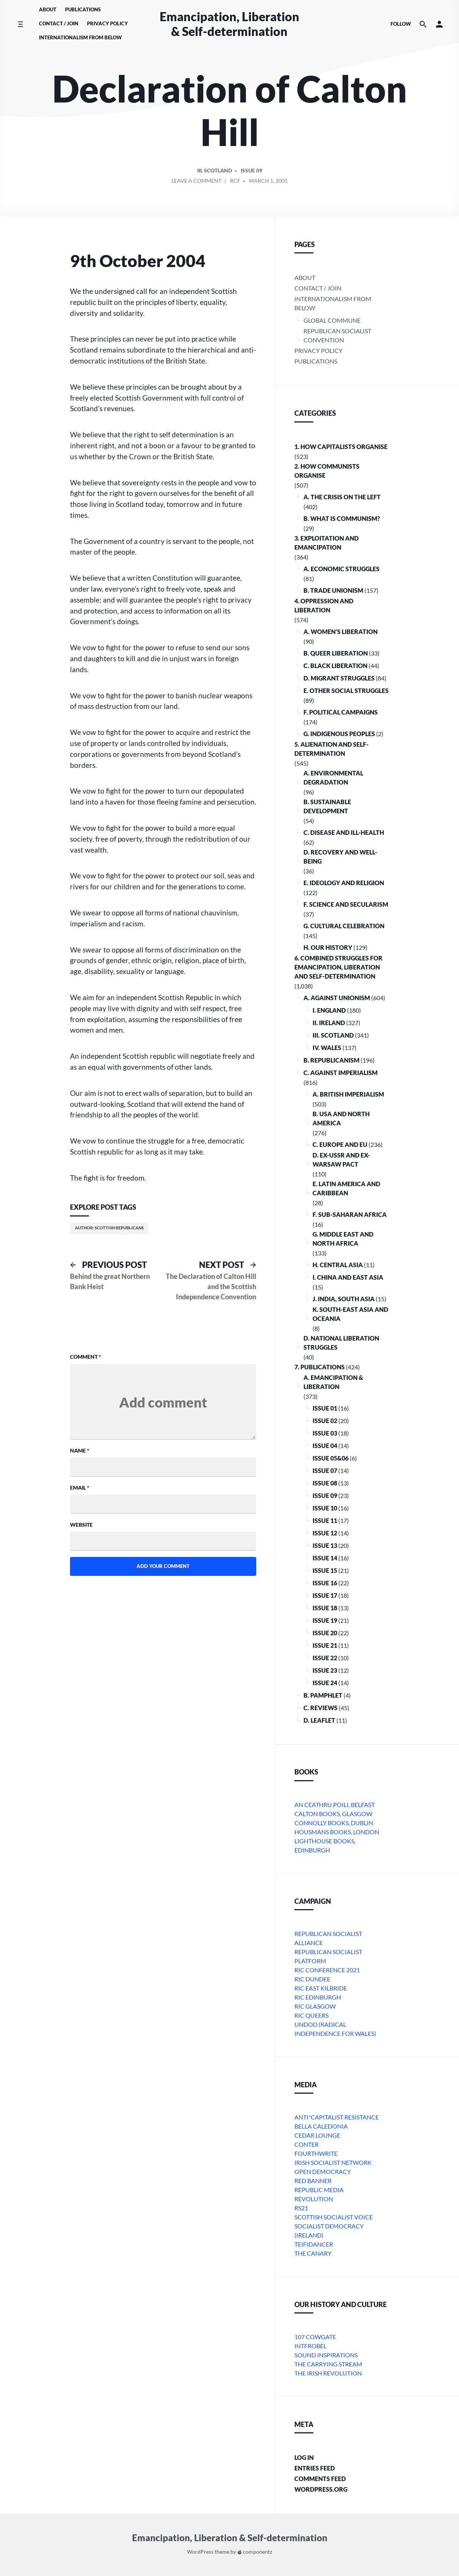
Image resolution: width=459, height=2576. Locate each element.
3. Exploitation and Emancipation (326, 542)
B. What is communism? (341, 518)
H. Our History (327, 947)
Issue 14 (325, 1557)
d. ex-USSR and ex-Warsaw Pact (341, 1159)
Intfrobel (310, 2345)
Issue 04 (325, 1445)
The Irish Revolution (328, 2373)
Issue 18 (325, 1607)
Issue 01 (325, 1408)
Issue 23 (325, 1670)
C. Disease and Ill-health (343, 832)
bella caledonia (321, 2126)
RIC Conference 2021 (327, 1969)
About (47, 9)
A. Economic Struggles (341, 568)
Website (81, 1524)
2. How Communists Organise (326, 471)
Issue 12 (325, 1533)
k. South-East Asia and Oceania (350, 1314)
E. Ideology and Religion (343, 882)
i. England (329, 1010)
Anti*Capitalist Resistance (336, 2117)
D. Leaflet (319, 1720)
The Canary (312, 2253)
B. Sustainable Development (327, 806)
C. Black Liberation (335, 665)
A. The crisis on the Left (342, 496)
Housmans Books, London (336, 1831)
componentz (254, 2551)
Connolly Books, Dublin (333, 1822)
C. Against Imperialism (340, 1072)
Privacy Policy (107, 23)
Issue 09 (250, 172)
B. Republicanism (331, 1060)
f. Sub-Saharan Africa (350, 1214)
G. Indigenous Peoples (339, 733)
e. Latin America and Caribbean (346, 1188)
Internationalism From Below (80, 37)
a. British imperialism (348, 1094)
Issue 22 (325, 1657)
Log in (304, 2457)
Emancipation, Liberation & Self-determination (229, 23)
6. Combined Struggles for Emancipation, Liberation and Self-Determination (338, 967)
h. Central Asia (338, 1264)
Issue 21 (325, 1645)
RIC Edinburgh (317, 1997)
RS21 (301, 2207)
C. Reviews (320, 1707)
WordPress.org (320, 2489)
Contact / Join (58, 23)
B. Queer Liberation (335, 653)
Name (79, 1450)
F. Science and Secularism (345, 904)
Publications (83, 9)
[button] (439, 24)
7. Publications (319, 1366)
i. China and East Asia (348, 1277)
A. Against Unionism (336, 997)
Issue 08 (325, 1483)
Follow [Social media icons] (401, 24)
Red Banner (312, 2180)
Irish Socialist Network (333, 2162)
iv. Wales (327, 1047)
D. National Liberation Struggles (341, 1343)
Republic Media (319, 2189)
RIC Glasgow (315, 2006)
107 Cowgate (315, 2336)
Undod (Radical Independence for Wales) (335, 2029)
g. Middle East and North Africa (343, 1239)
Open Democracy (322, 2171)
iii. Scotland (215, 172)
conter (306, 2144)
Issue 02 (325, 1420)
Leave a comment (196, 183)
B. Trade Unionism (333, 590)
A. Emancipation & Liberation (333, 1382)
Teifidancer (313, 2244)
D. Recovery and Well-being (340, 856)
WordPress (200, 2551)
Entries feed (314, 2468)
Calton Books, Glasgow (333, 1813)
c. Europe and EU (340, 1144)
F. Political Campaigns (340, 712)
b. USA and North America (341, 1118)
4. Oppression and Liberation (323, 605)
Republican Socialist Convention (337, 335)
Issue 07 (325, 1470)
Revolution (313, 2198)
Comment (85, 1356)
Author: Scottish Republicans (109, 1227)
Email (79, 1487)
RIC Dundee (312, 1978)
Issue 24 (325, 1682)
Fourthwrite (316, 2153)
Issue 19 (325, 1620)
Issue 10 (325, 1508)
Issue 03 (325, 1433)
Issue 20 (325, 1632)
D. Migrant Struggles (339, 678)
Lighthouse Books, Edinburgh (324, 1845)
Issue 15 (325, 1570)
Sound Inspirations (326, 2354)
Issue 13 (325, 1545)
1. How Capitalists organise (340, 446)
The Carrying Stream (328, 2364)
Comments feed (320, 2478)
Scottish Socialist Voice (333, 2216)
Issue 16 (325, 1582)
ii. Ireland (329, 1022)
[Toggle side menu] (20, 24)
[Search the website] (423, 24)
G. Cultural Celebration (343, 925)
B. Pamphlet (322, 1695)
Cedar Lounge (317, 2135)
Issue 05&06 (331, 1458)
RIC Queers (311, 2015)
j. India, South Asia (344, 1298)
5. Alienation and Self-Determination (331, 749)
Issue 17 (325, 1595)
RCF (235, 182)
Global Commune (332, 320)
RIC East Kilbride (320, 1988)
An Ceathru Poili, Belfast (334, 1804)
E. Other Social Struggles (346, 690)
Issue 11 (325, 1520)
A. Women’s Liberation (340, 631)
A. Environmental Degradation (333, 777)
